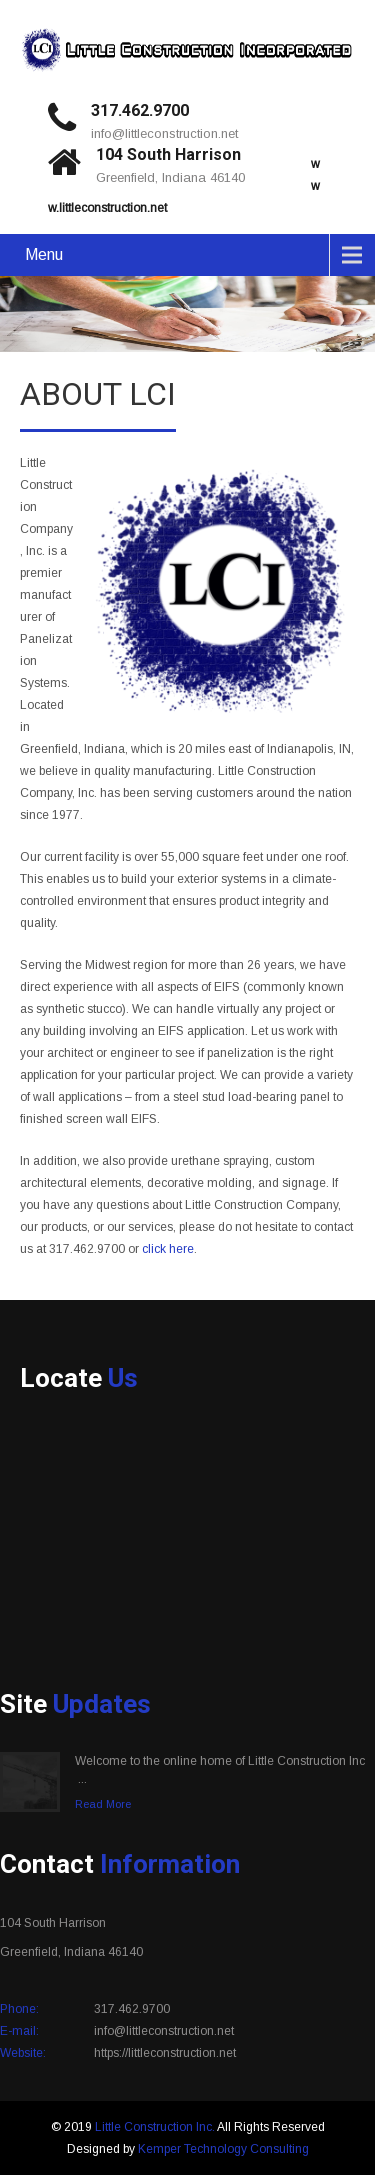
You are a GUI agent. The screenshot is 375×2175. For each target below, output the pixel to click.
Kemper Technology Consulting (223, 2149)
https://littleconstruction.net (165, 2053)
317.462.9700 (140, 110)
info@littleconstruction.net (164, 133)
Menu (44, 254)
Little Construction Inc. (154, 2127)
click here (168, 1249)
